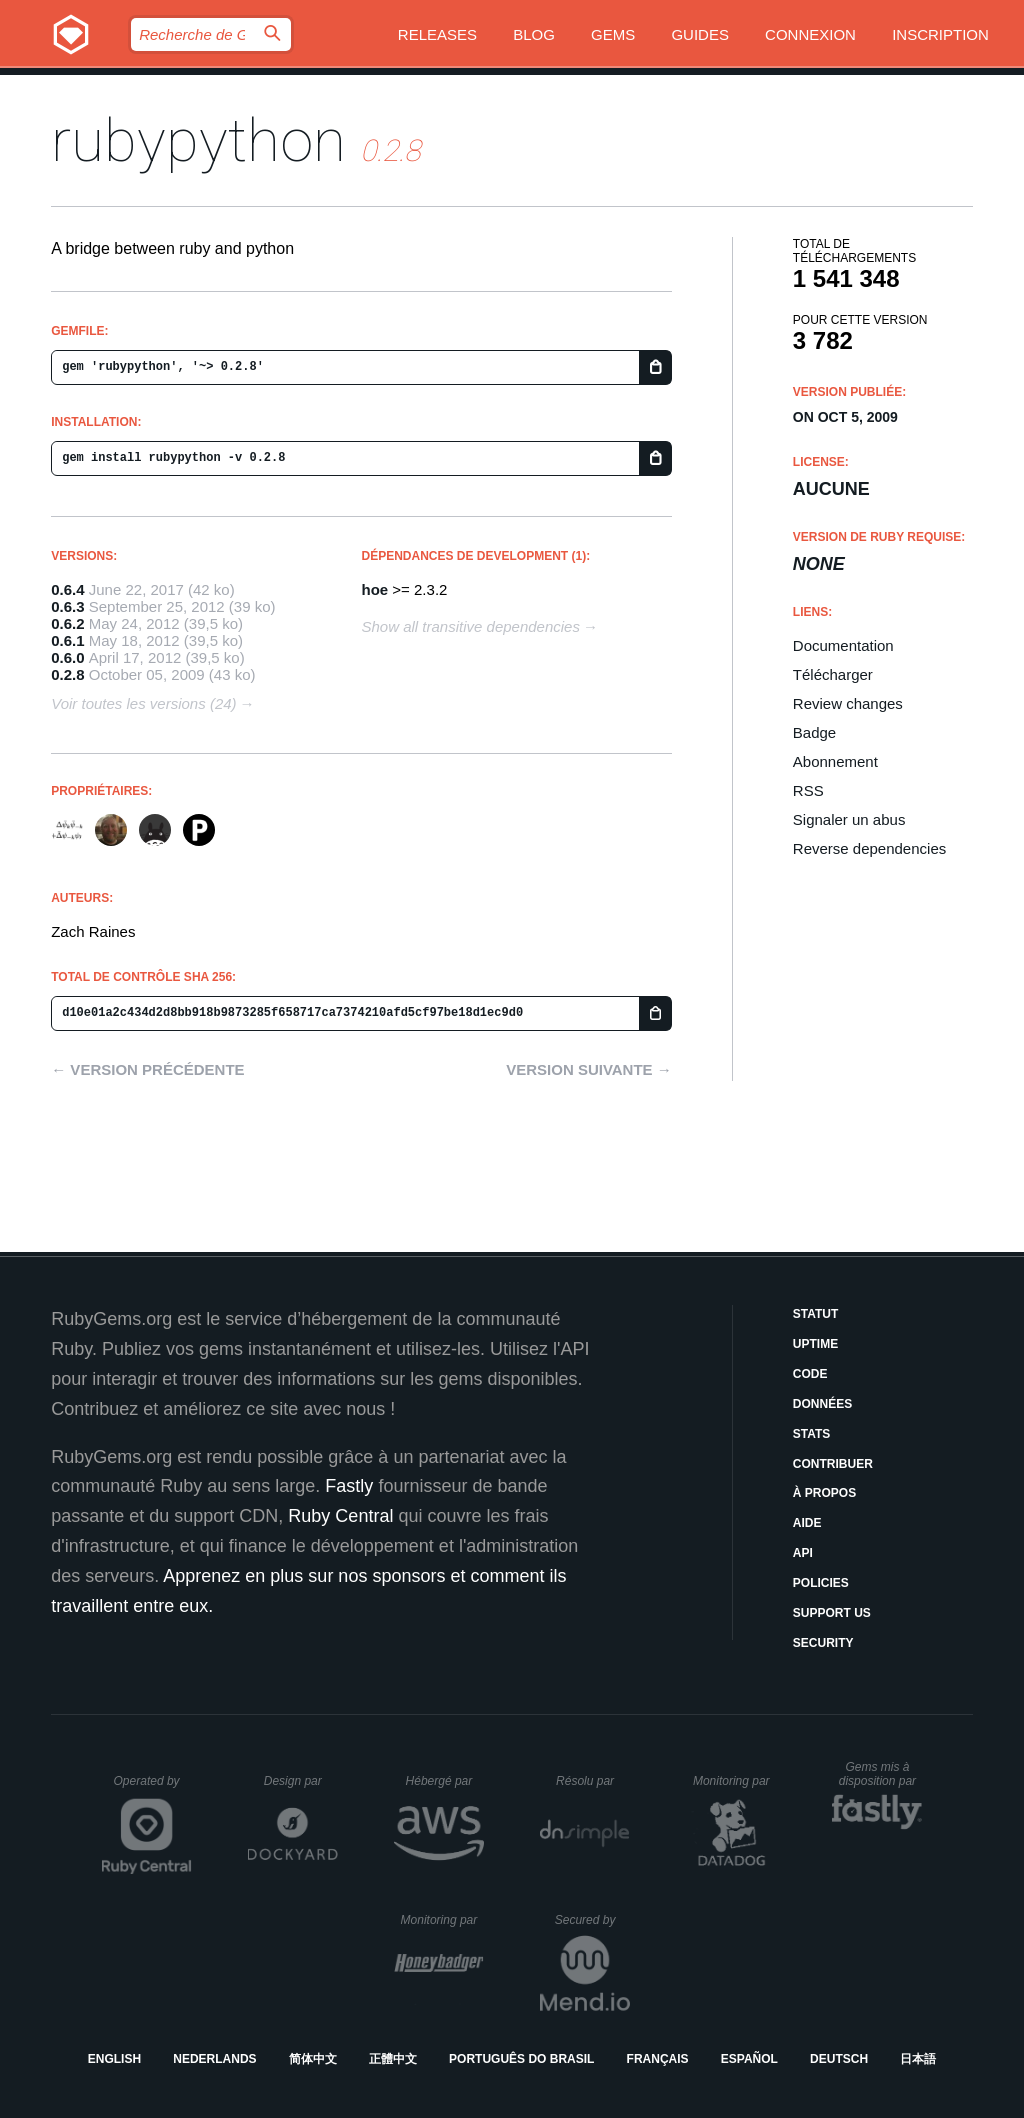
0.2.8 (67, 674)
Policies (821, 1583)
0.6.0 (67, 657)
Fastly (349, 1486)
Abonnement (835, 761)
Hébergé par (445, 1781)
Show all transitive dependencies (471, 626)
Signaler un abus (849, 819)
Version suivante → (589, 1069)
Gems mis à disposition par (881, 1774)
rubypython (198, 140)
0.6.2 (67, 623)
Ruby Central (340, 1516)
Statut (816, 1314)
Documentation (843, 645)
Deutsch (839, 2059)
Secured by (592, 1920)
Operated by (153, 1788)
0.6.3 (67, 606)
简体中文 (313, 2059)
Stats (812, 1434)
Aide (807, 1523)
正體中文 (393, 2059)
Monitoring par (734, 1781)
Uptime (815, 1344)
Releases (437, 34)
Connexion (810, 34)
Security (823, 1643)
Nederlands (214, 2059)
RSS (808, 790)
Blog (534, 34)
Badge (814, 732)
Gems (613, 34)
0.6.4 (67, 589)
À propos (824, 1493)
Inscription (940, 34)
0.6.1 (67, 640)
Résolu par (593, 1781)
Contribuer (833, 1464)
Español (749, 2059)
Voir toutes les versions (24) (143, 703)
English (114, 2059)
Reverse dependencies (869, 848)
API (803, 1553)
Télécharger (833, 674)
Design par (301, 1781)
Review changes (848, 703)
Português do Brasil (521, 2059)
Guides (700, 34)
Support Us (832, 1613)
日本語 (918, 2059)
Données (822, 1404)
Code (810, 1374)
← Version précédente (147, 1069)
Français (658, 2059)
